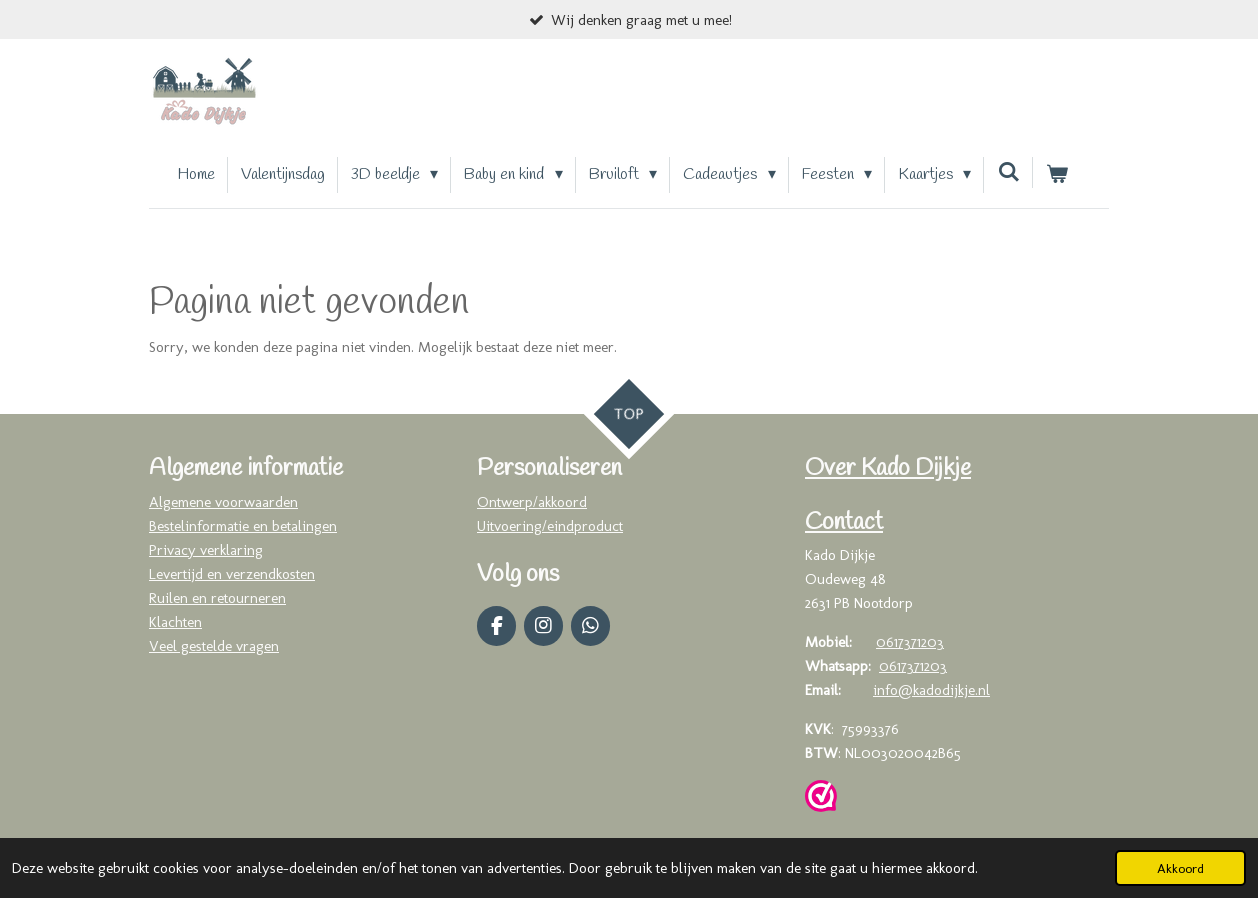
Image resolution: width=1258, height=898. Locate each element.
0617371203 (910, 642)
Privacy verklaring (206, 550)
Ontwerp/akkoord (532, 502)
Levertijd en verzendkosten (232, 574)
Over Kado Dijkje (888, 469)
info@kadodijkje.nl (931, 690)
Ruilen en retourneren (217, 598)
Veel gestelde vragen (214, 646)
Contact (844, 523)
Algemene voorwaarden (223, 502)
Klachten (175, 622)
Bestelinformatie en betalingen (243, 526)
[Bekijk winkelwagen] (1057, 175)
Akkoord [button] (1180, 868)
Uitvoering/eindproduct (550, 526)
